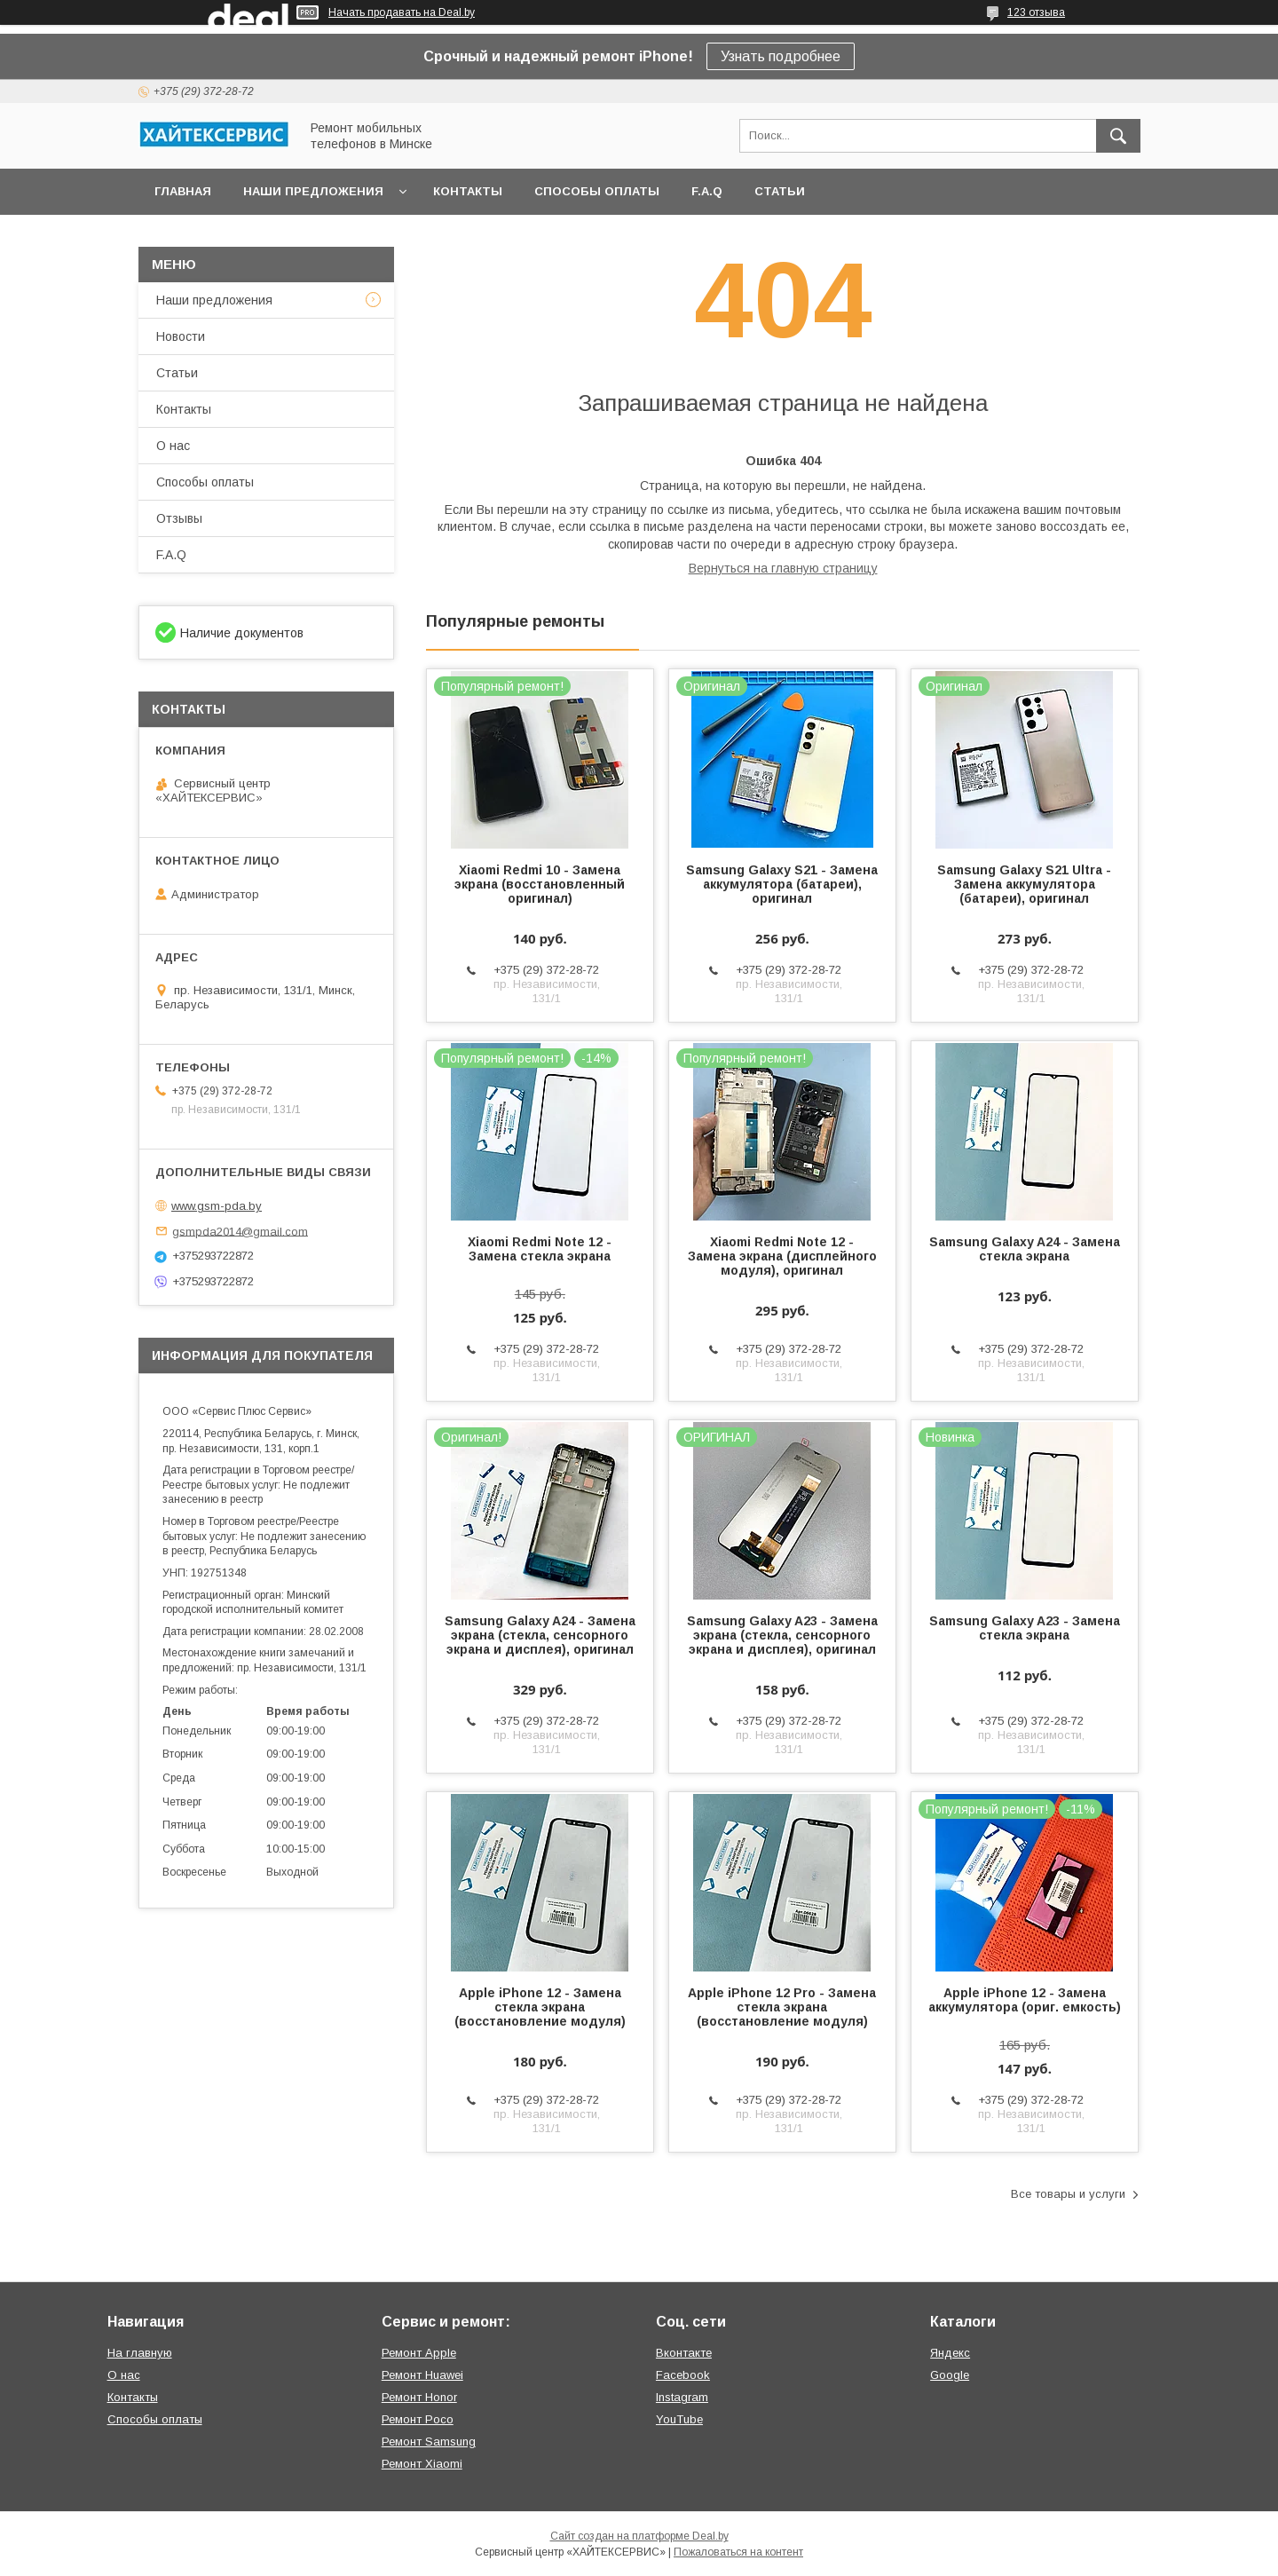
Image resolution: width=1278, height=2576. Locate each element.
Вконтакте (684, 2352)
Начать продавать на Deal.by (401, 12)
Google (949, 2375)
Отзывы (179, 518)
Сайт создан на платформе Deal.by (639, 2536)
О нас (173, 446)
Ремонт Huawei (422, 2375)
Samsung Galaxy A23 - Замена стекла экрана (1024, 1628)
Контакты (467, 191)
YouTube (679, 2419)
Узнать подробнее (780, 56)
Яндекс (950, 2352)
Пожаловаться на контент (738, 2552)
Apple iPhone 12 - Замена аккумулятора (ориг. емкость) (1024, 2000)
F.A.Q (706, 191)
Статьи (779, 191)
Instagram (682, 2397)
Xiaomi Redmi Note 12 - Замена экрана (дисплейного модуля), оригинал (782, 1256)
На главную (139, 2352)
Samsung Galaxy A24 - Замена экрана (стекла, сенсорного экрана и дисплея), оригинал (540, 1635)
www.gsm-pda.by (216, 1206)
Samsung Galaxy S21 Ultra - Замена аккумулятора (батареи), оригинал (1024, 884)
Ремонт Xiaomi (422, 2463)
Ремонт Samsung (429, 2441)
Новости (180, 336)
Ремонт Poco (418, 2419)
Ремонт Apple (419, 2352)
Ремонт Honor (419, 2397)
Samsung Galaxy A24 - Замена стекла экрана (1024, 1249)
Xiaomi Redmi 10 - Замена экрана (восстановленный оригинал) (539, 884)
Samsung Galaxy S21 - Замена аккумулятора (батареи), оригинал (782, 884)
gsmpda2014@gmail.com (240, 1230)
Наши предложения (313, 191)
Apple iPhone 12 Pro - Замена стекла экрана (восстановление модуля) (782, 2007)
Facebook (683, 2375)
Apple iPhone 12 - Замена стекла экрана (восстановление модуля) (540, 2007)
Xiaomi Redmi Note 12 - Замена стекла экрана (539, 1249)
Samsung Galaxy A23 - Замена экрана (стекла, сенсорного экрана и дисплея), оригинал (782, 1635)
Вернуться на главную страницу (783, 568)
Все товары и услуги (1068, 2194)
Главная (182, 191)
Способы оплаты (596, 191)
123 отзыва (1036, 12)
